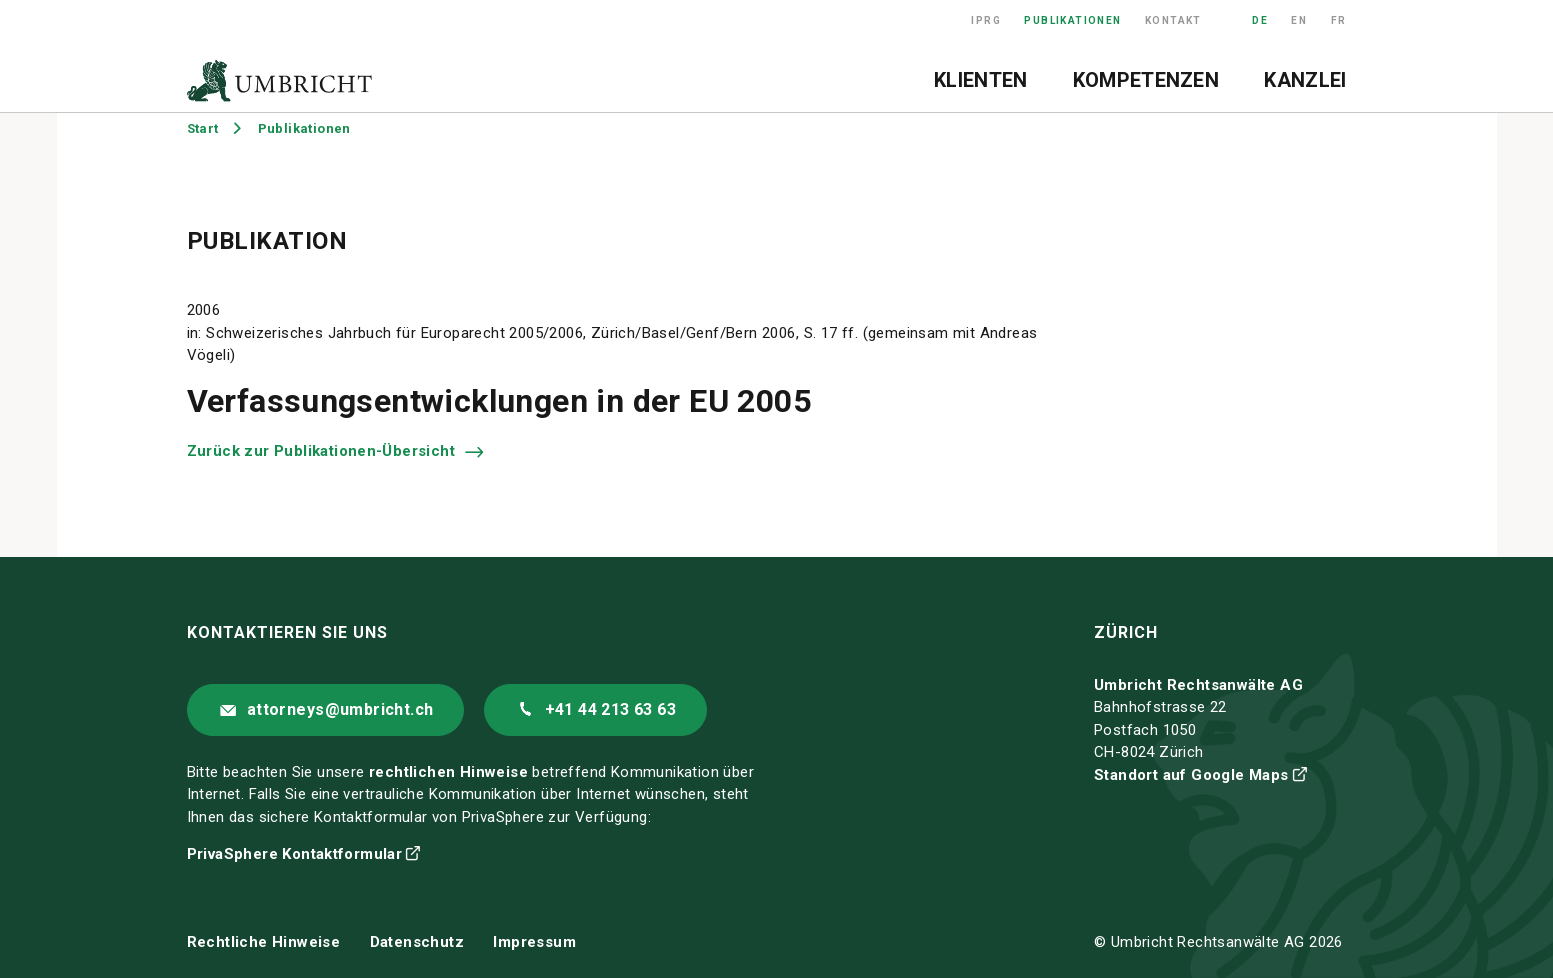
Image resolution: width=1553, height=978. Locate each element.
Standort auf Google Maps (1191, 775)
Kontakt (1173, 20)
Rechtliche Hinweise (264, 942)
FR (1339, 20)
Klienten (980, 80)
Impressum (534, 942)
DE (1260, 20)
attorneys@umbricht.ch (340, 709)
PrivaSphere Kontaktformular (295, 854)
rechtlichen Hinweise (448, 772)
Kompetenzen (1146, 80)
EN (1299, 20)
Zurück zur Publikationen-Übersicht (323, 451)
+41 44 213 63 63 (610, 709)
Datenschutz (417, 942)
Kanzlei (1305, 80)
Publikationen (1072, 20)
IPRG (986, 20)
